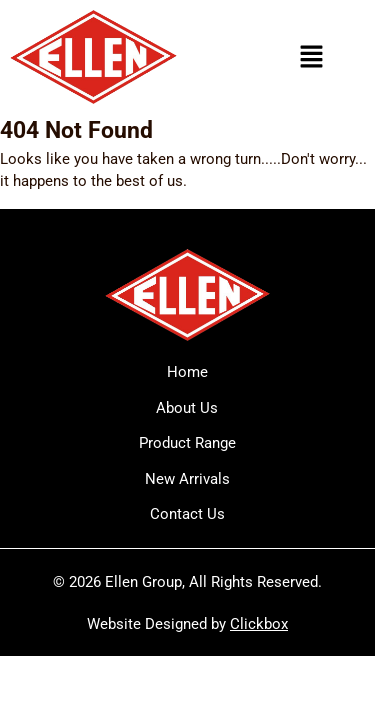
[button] (311, 57)
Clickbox (259, 624)
